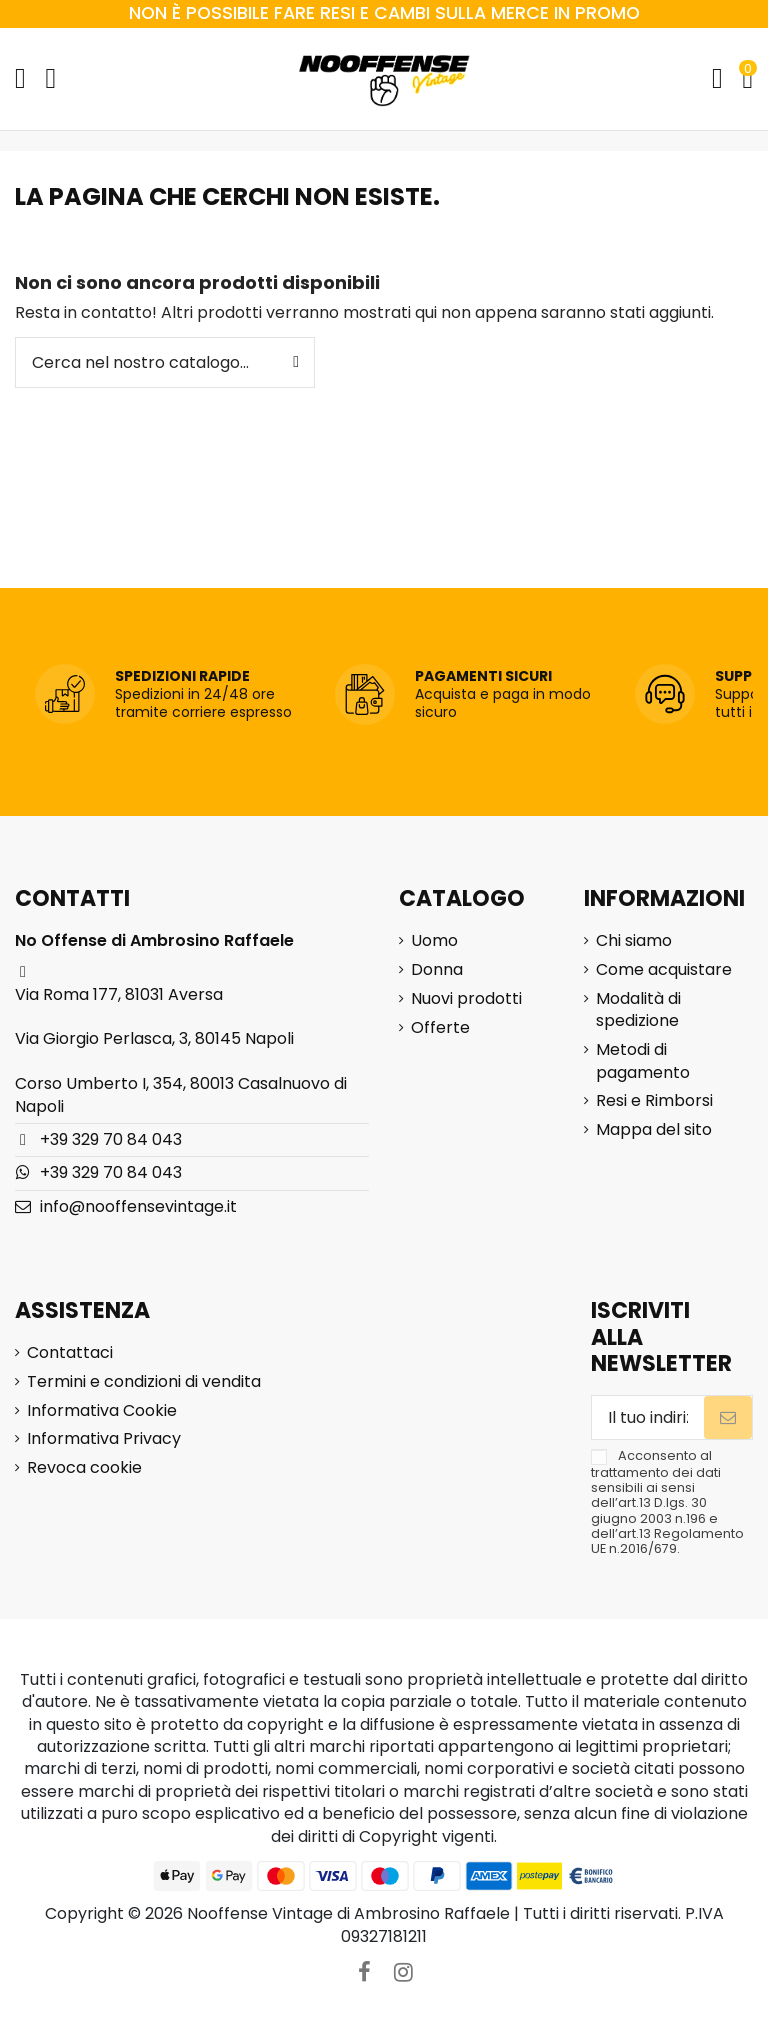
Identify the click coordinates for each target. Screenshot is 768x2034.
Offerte (440, 1028)
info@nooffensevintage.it (138, 1206)
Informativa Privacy (104, 1439)
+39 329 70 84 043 (111, 1139)
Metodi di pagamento (643, 1061)
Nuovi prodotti (466, 999)
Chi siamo (634, 941)
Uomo (434, 941)
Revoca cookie (84, 1468)
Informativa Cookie (102, 1411)
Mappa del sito (654, 1130)
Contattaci (70, 1353)
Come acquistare (664, 970)
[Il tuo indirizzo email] (648, 1417)
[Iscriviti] (728, 1417)
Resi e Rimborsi (654, 1101)
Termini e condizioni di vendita (144, 1382)
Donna (437, 970)
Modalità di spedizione (638, 1010)
